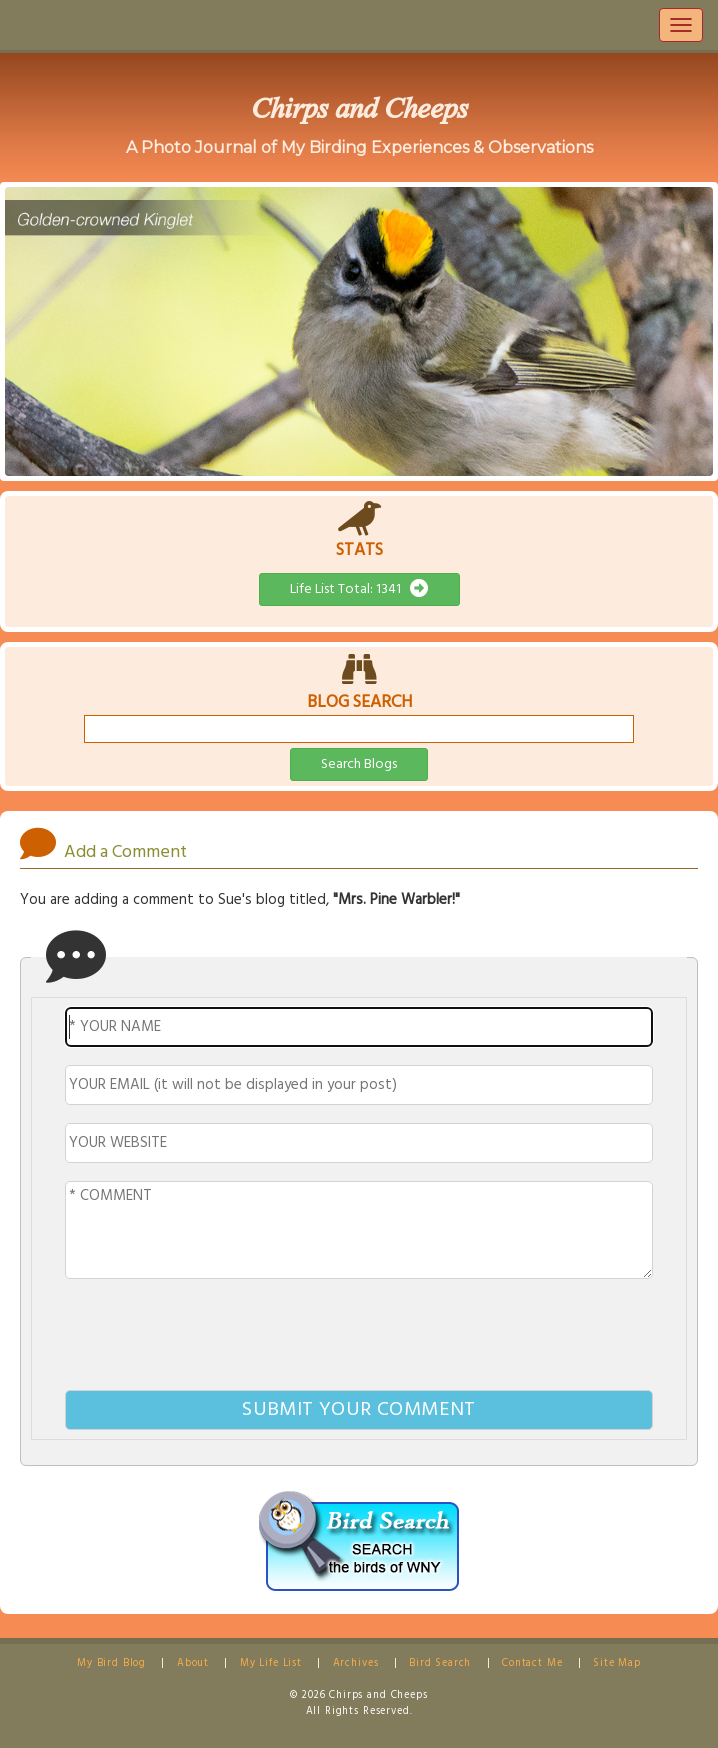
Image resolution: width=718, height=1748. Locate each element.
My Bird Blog (111, 1663)
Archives (356, 1663)
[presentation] (359, 1338)
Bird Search (440, 1663)
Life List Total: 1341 (359, 589)
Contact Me (532, 1663)
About (193, 1663)
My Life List (271, 1663)
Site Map (617, 1663)
